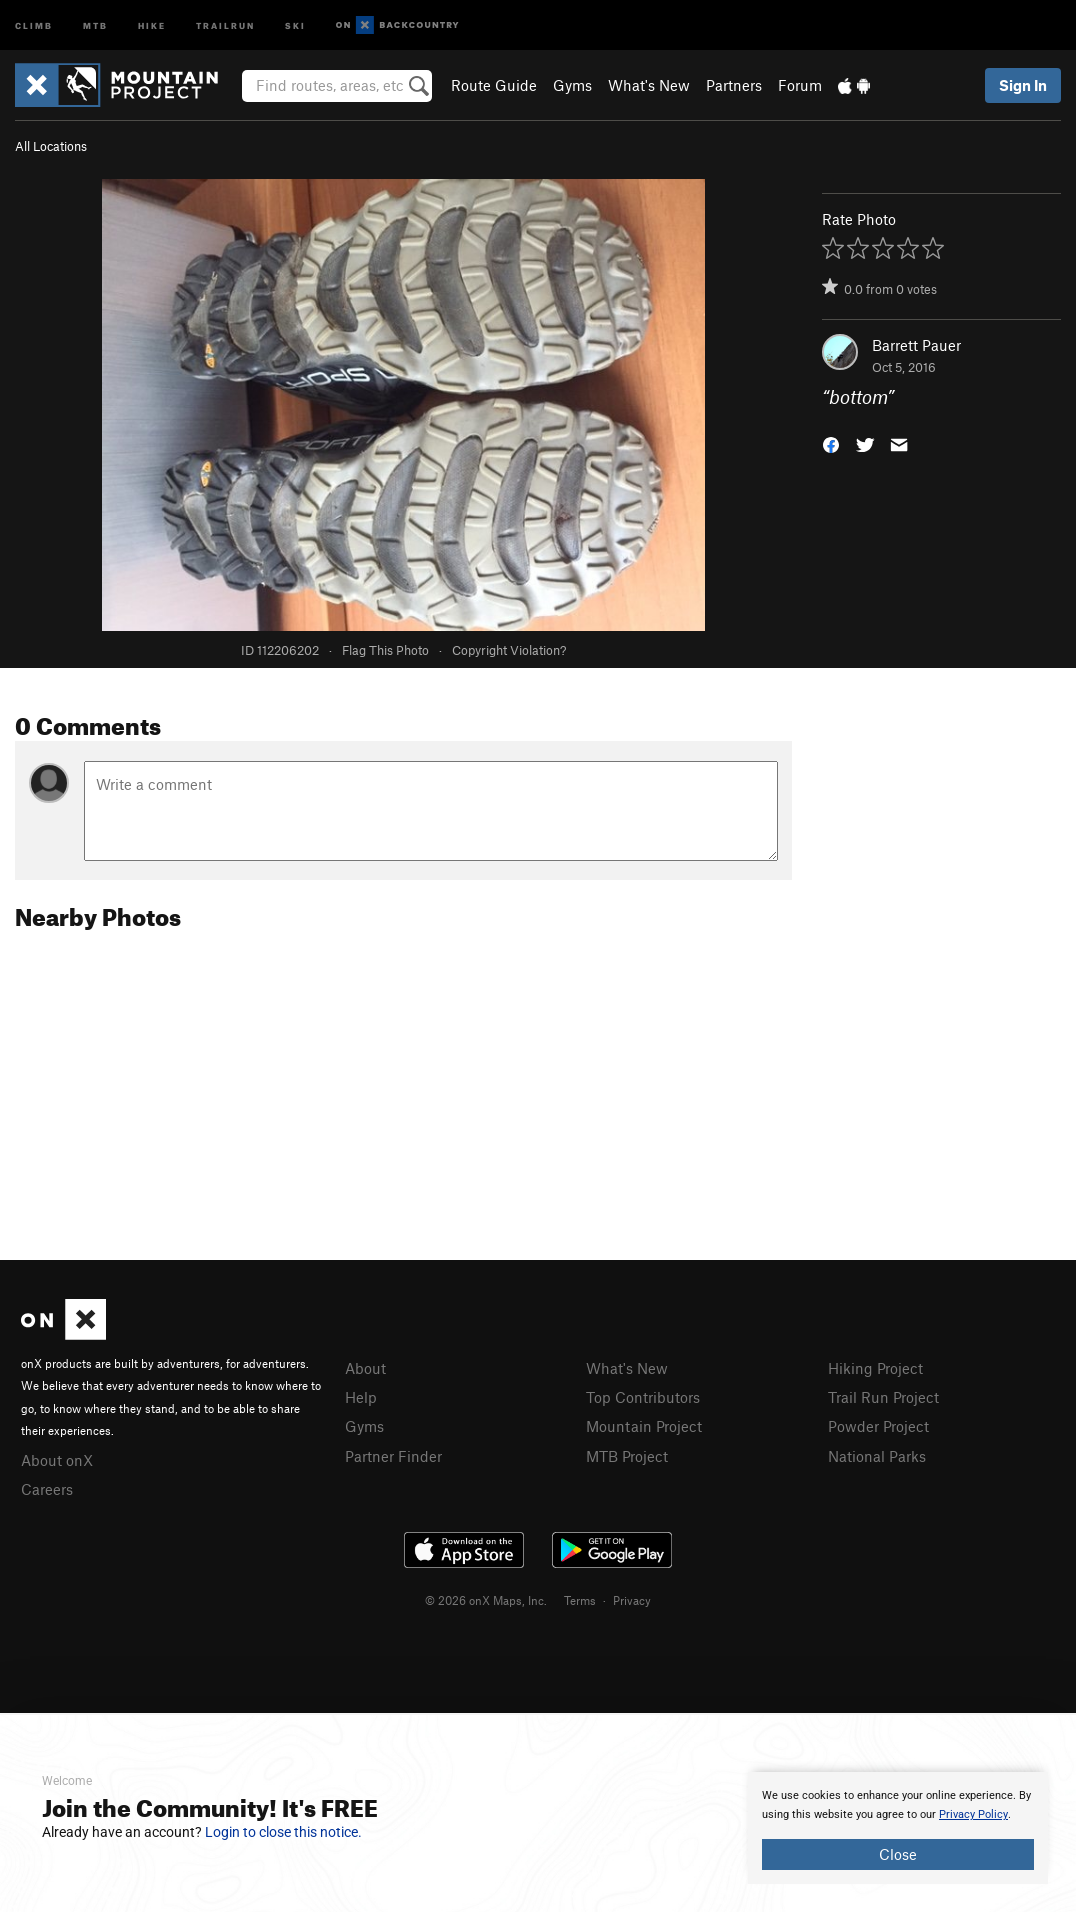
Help (361, 1397)
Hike (152, 24)
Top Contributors (643, 1397)
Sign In (1023, 85)
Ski (295, 24)
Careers (47, 1489)
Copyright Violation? (509, 650)
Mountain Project (644, 1426)
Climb (34, 24)
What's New (649, 85)
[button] (831, 443)
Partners (734, 85)
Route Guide (494, 85)
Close (898, 1854)
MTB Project (627, 1456)
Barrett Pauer (916, 345)
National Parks (877, 1456)
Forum (800, 85)
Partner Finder (393, 1456)
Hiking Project (875, 1368)
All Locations (51, 146)
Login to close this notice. (283, 1832)
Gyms (572, 85)
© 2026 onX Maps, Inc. (486, 1600)
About (365, 1368)
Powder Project (878, 1426)
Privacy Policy (973, 1814)
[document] (898, 1828)
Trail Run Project (883, 1397)
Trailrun (225, 24)
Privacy (632, 1600)
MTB (95, 24)
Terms (580, 1600)
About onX (57, 1460)
